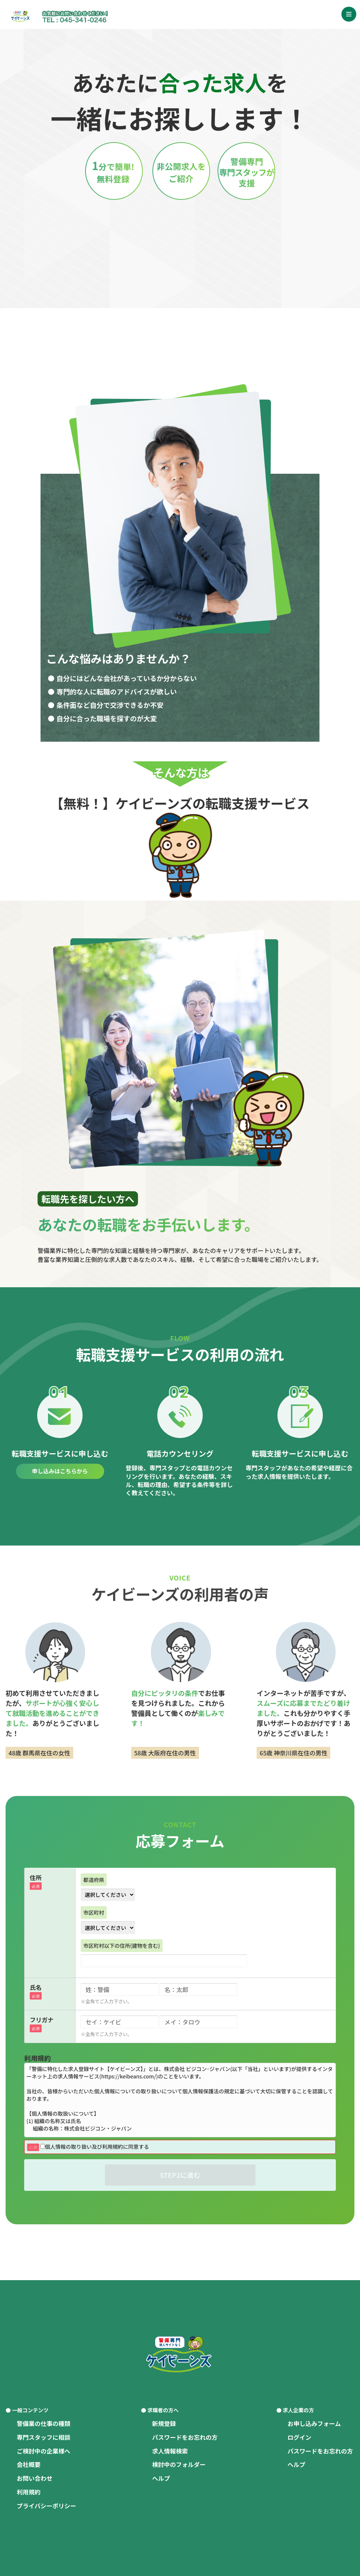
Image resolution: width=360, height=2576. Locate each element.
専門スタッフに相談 (43, 2437)
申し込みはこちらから (60, 1471)
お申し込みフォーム (314, 2423)
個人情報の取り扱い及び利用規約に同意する (94, 2146)
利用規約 (29, 2491)
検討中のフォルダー (179, 2464)
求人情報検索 (170, 2450)
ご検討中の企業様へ (43, 2450)
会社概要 (29, 2464)
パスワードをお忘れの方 (185, 2437)
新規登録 (164, 2423)
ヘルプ (161, 2478)
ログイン (299, 2437)
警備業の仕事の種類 (43, 2423)
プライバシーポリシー (46, 2505)
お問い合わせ (34, 2478)
